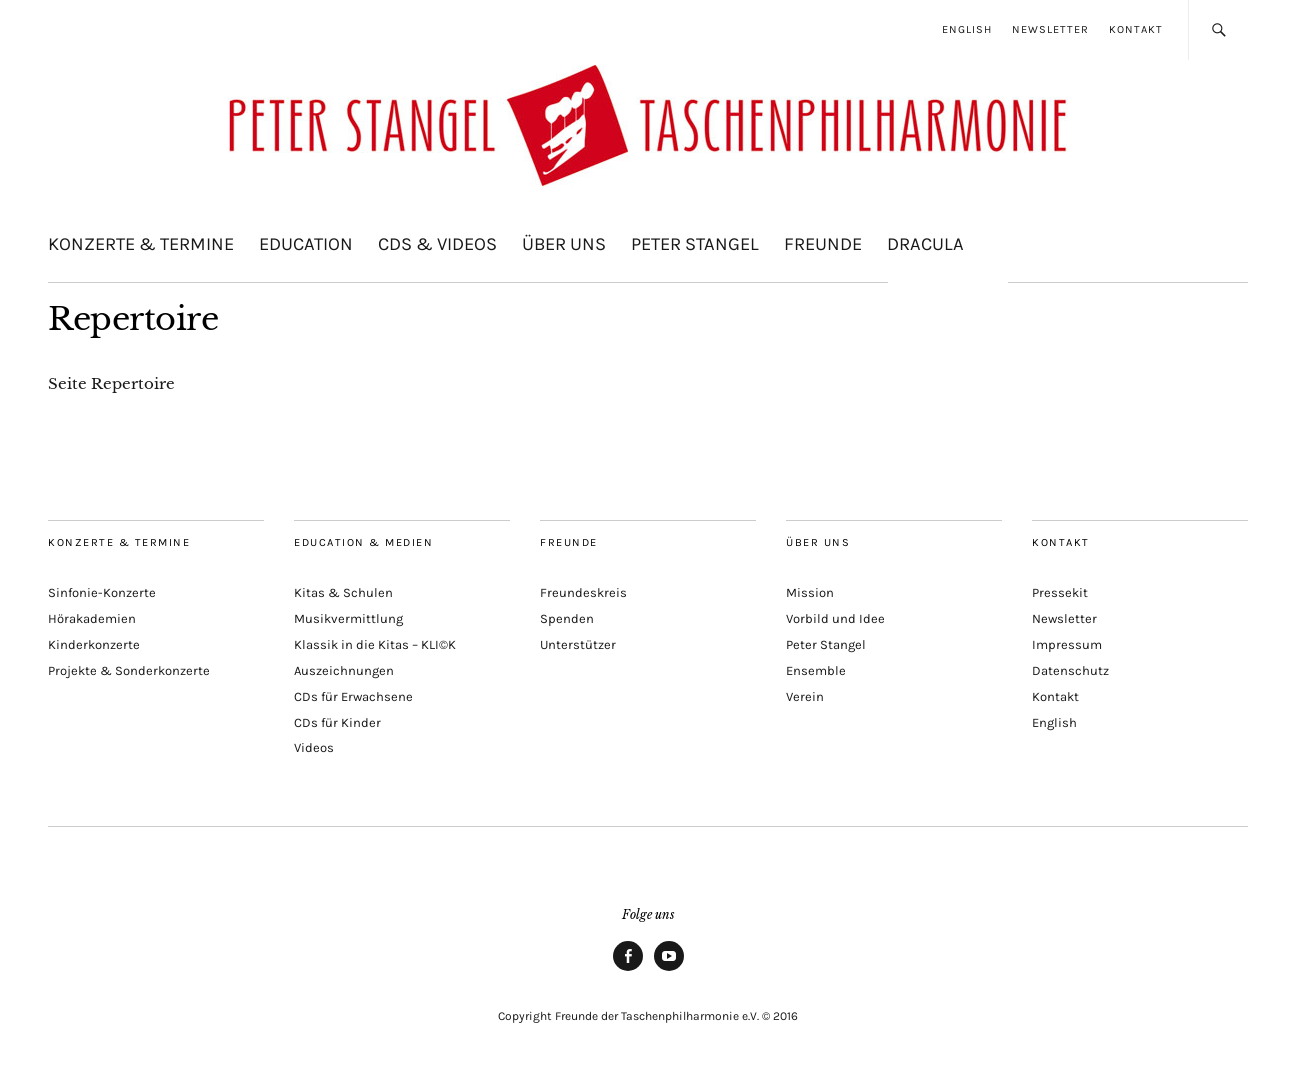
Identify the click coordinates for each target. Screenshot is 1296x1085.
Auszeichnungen (344, 670)
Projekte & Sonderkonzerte (129, 670)
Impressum (1067, 644)
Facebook (627, 970)
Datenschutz (1070, 670)
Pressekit (1060, 592)
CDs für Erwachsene (353, 696)
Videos (314, 747)
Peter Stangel (695, 244)
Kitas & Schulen (343, 592)
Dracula (925, 244)
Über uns (564, 244)
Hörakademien (92, 618)
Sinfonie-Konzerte (102, 592)
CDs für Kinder (337, 722)
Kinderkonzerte (94, 644)
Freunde (823, 244)
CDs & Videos (437, 244)
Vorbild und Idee (835, 618)
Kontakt (1136, 29)
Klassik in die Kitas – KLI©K (375, 644)
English (967, 29)
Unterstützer (578, 644)
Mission (810, 592)
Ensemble (816, 670)
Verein (805, 696)
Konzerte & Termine (141, 244)
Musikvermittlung (348, 618)
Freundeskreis (583, 592)
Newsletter (1050, 29)
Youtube (669, 970)
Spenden (567, 618)
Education (306, 244)
